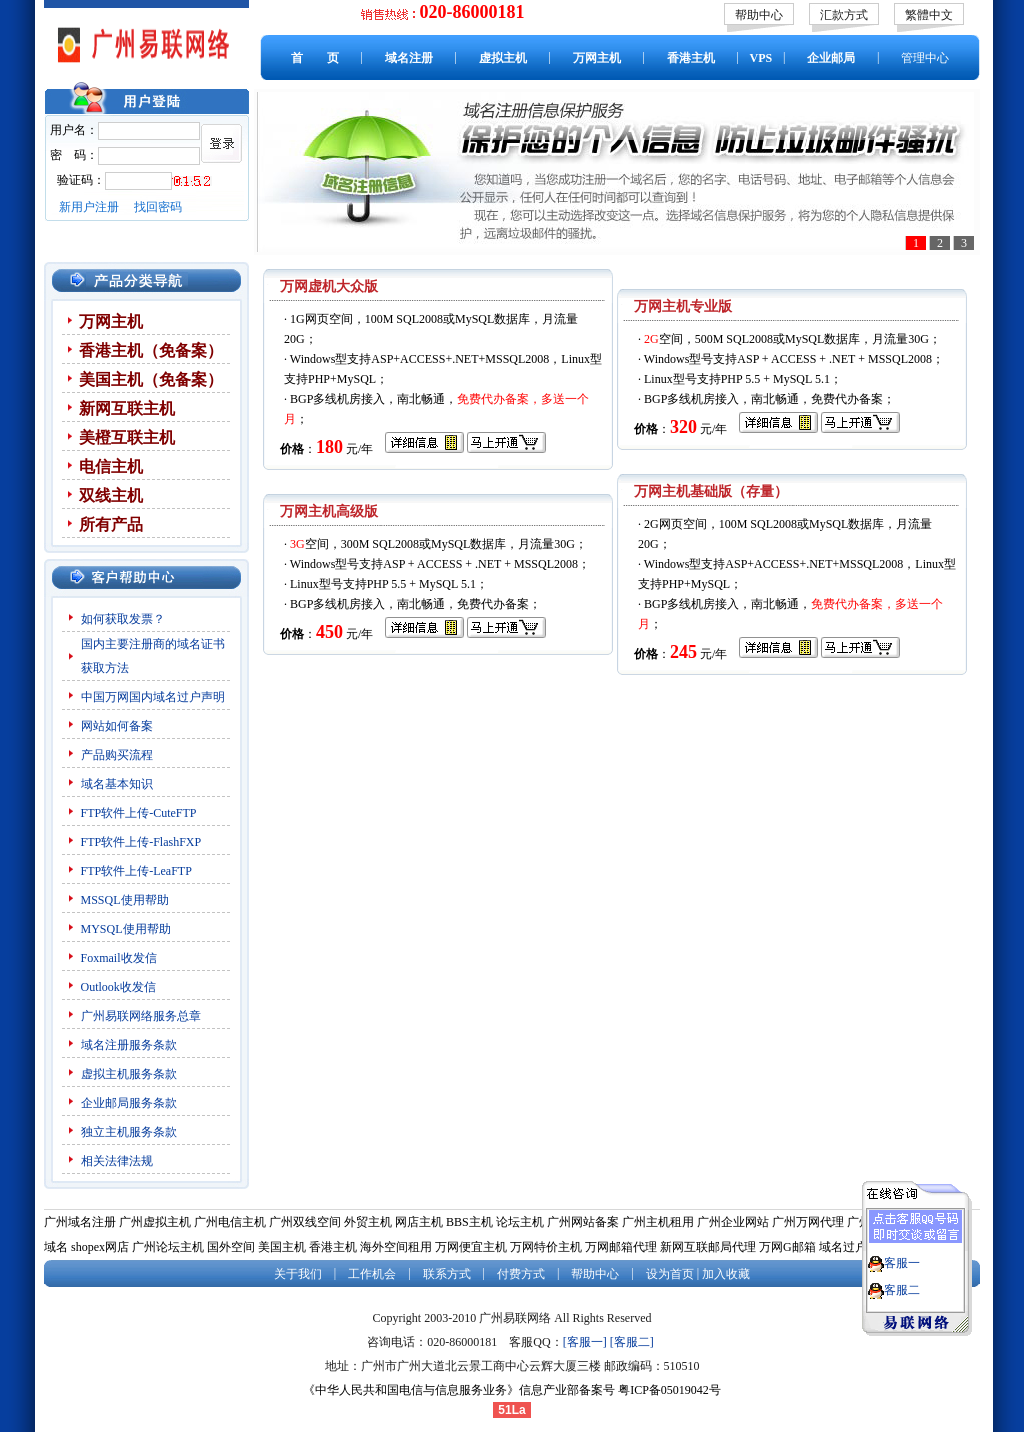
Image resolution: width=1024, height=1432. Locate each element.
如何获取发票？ (123, 619)
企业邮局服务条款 (129, 1103)
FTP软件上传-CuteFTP (139, 813)
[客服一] (585, 1342)
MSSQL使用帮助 (125, 900)
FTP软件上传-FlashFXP (141, 842)
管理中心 (925, 58)
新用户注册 (89, 207)
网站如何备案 (117, 726)
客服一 (902, 1254)
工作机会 (372, 1274)
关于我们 (298, 1274)
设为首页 (670, 1274)
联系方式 (447, 1274)
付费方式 (521, 1274)
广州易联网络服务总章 (141, 1016)
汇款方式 (844, 15)
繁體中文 (929, 15)
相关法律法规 (117, 1161)
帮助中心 (759, 15)
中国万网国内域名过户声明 (153, 697)
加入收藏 (726, 1274)
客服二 (902, 1281)
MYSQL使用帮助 (126, 929)
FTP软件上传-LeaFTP (136, 871)
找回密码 (158, 207)
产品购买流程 (117, 755)
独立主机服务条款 (129, 1132)
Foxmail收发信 (119, 958)
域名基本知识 (117, 784)
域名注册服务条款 (129, 1045)
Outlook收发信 (118, 987)
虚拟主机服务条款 (130, 1074)
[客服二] (632, 1342)
